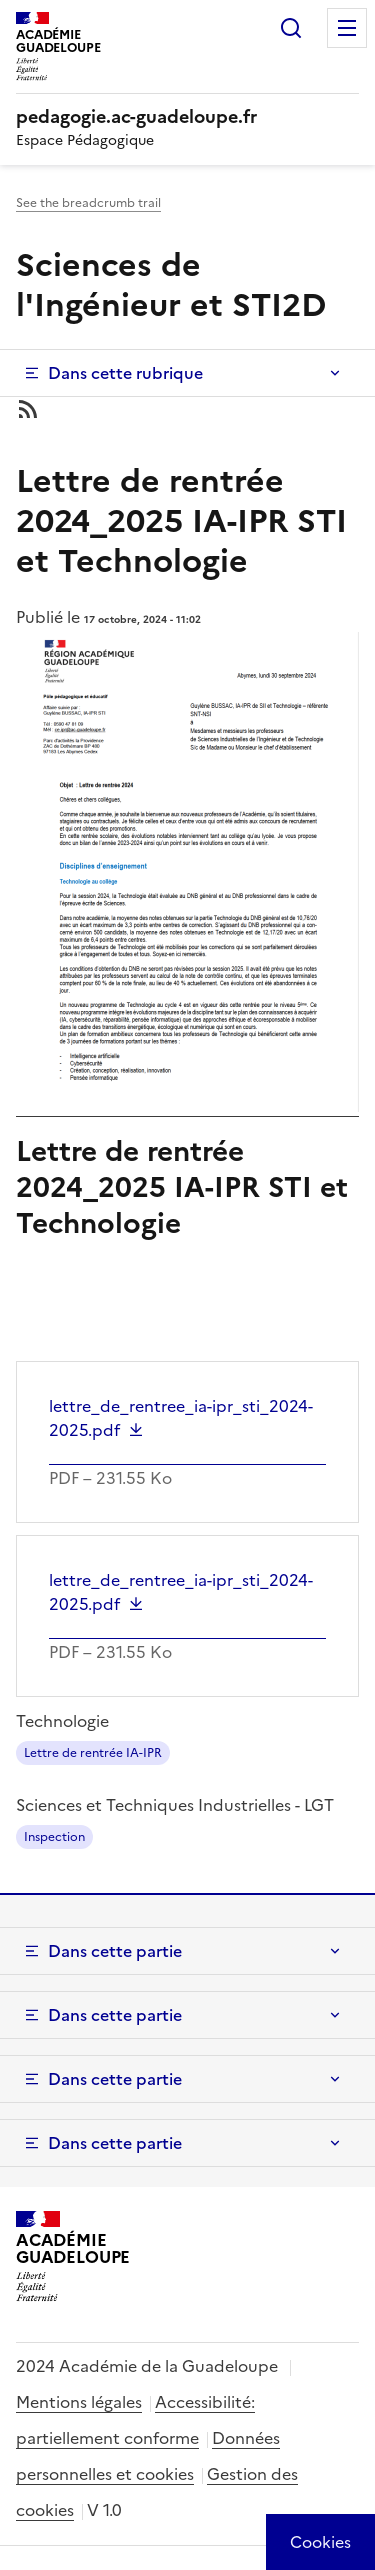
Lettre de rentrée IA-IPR (93, 1753)
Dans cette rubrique (125, 373)
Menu (347, 28)
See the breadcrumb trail (88, 203)
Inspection (54, 1837)
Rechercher (291, 28)
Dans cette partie (115, 1951)
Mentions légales (79, 2402)
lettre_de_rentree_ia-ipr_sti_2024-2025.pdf (181, 1418)
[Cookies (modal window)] (320, 2542)
